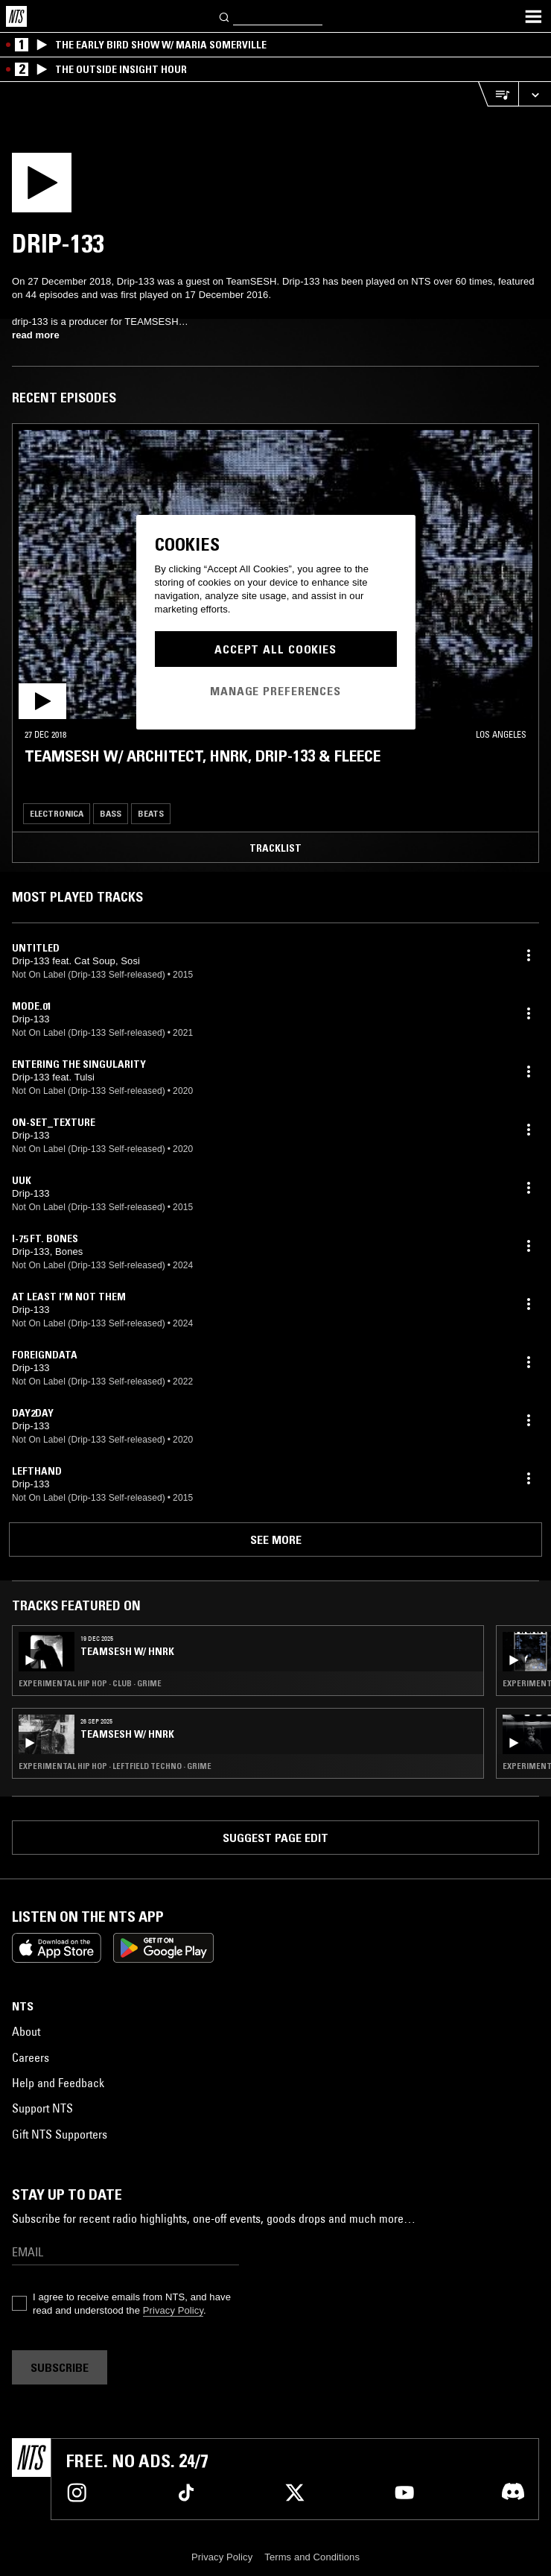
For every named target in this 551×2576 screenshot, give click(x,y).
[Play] (60, 187)
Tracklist (275, 848)
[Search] (225, 16)
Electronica (56, 813)
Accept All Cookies (275, 649)
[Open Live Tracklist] (498, 94)
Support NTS (42, 2108)
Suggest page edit (275, 1837)
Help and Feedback (58, 2082)
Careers (30, 2057)
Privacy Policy (173, 2310)
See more (276, 1539)
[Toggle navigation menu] (533, 16)
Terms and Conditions (312, 2557)
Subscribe (60, 2367)
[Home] (16, 16)
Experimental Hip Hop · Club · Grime (90, 1683)
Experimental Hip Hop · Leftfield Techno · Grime (115, 1766)
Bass (110, 813)
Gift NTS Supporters (59, 2134)
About (26, 2031)
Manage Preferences (275, 690)
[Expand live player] (534, 94)
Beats (151, 813)
